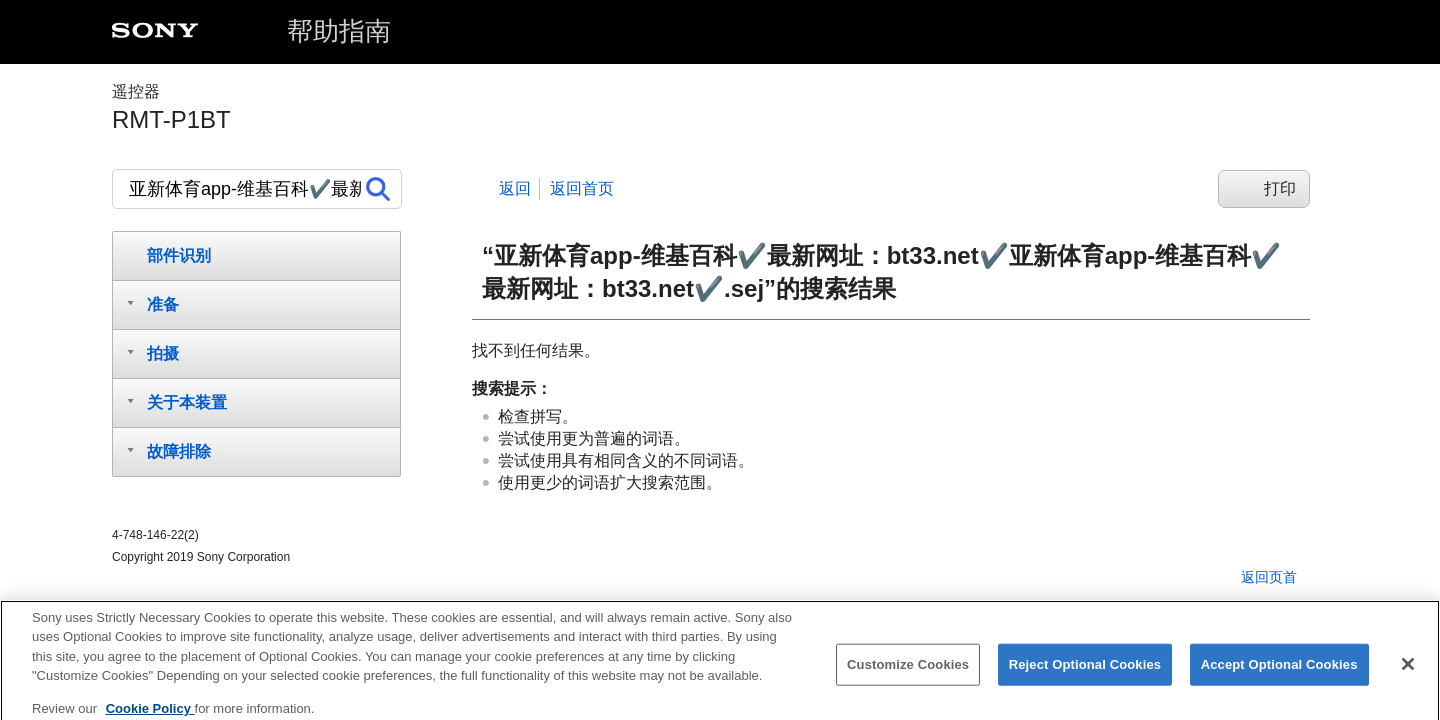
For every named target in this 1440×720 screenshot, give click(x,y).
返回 (515, 188)
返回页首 (1269, 577)
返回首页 (582, 188)
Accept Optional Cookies (1279, 673)
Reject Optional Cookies (1085, 673)
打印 (1280, 188)
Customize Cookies (908, 673)
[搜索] (257, 189)
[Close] (1408, 673)
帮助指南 (339, 31)
